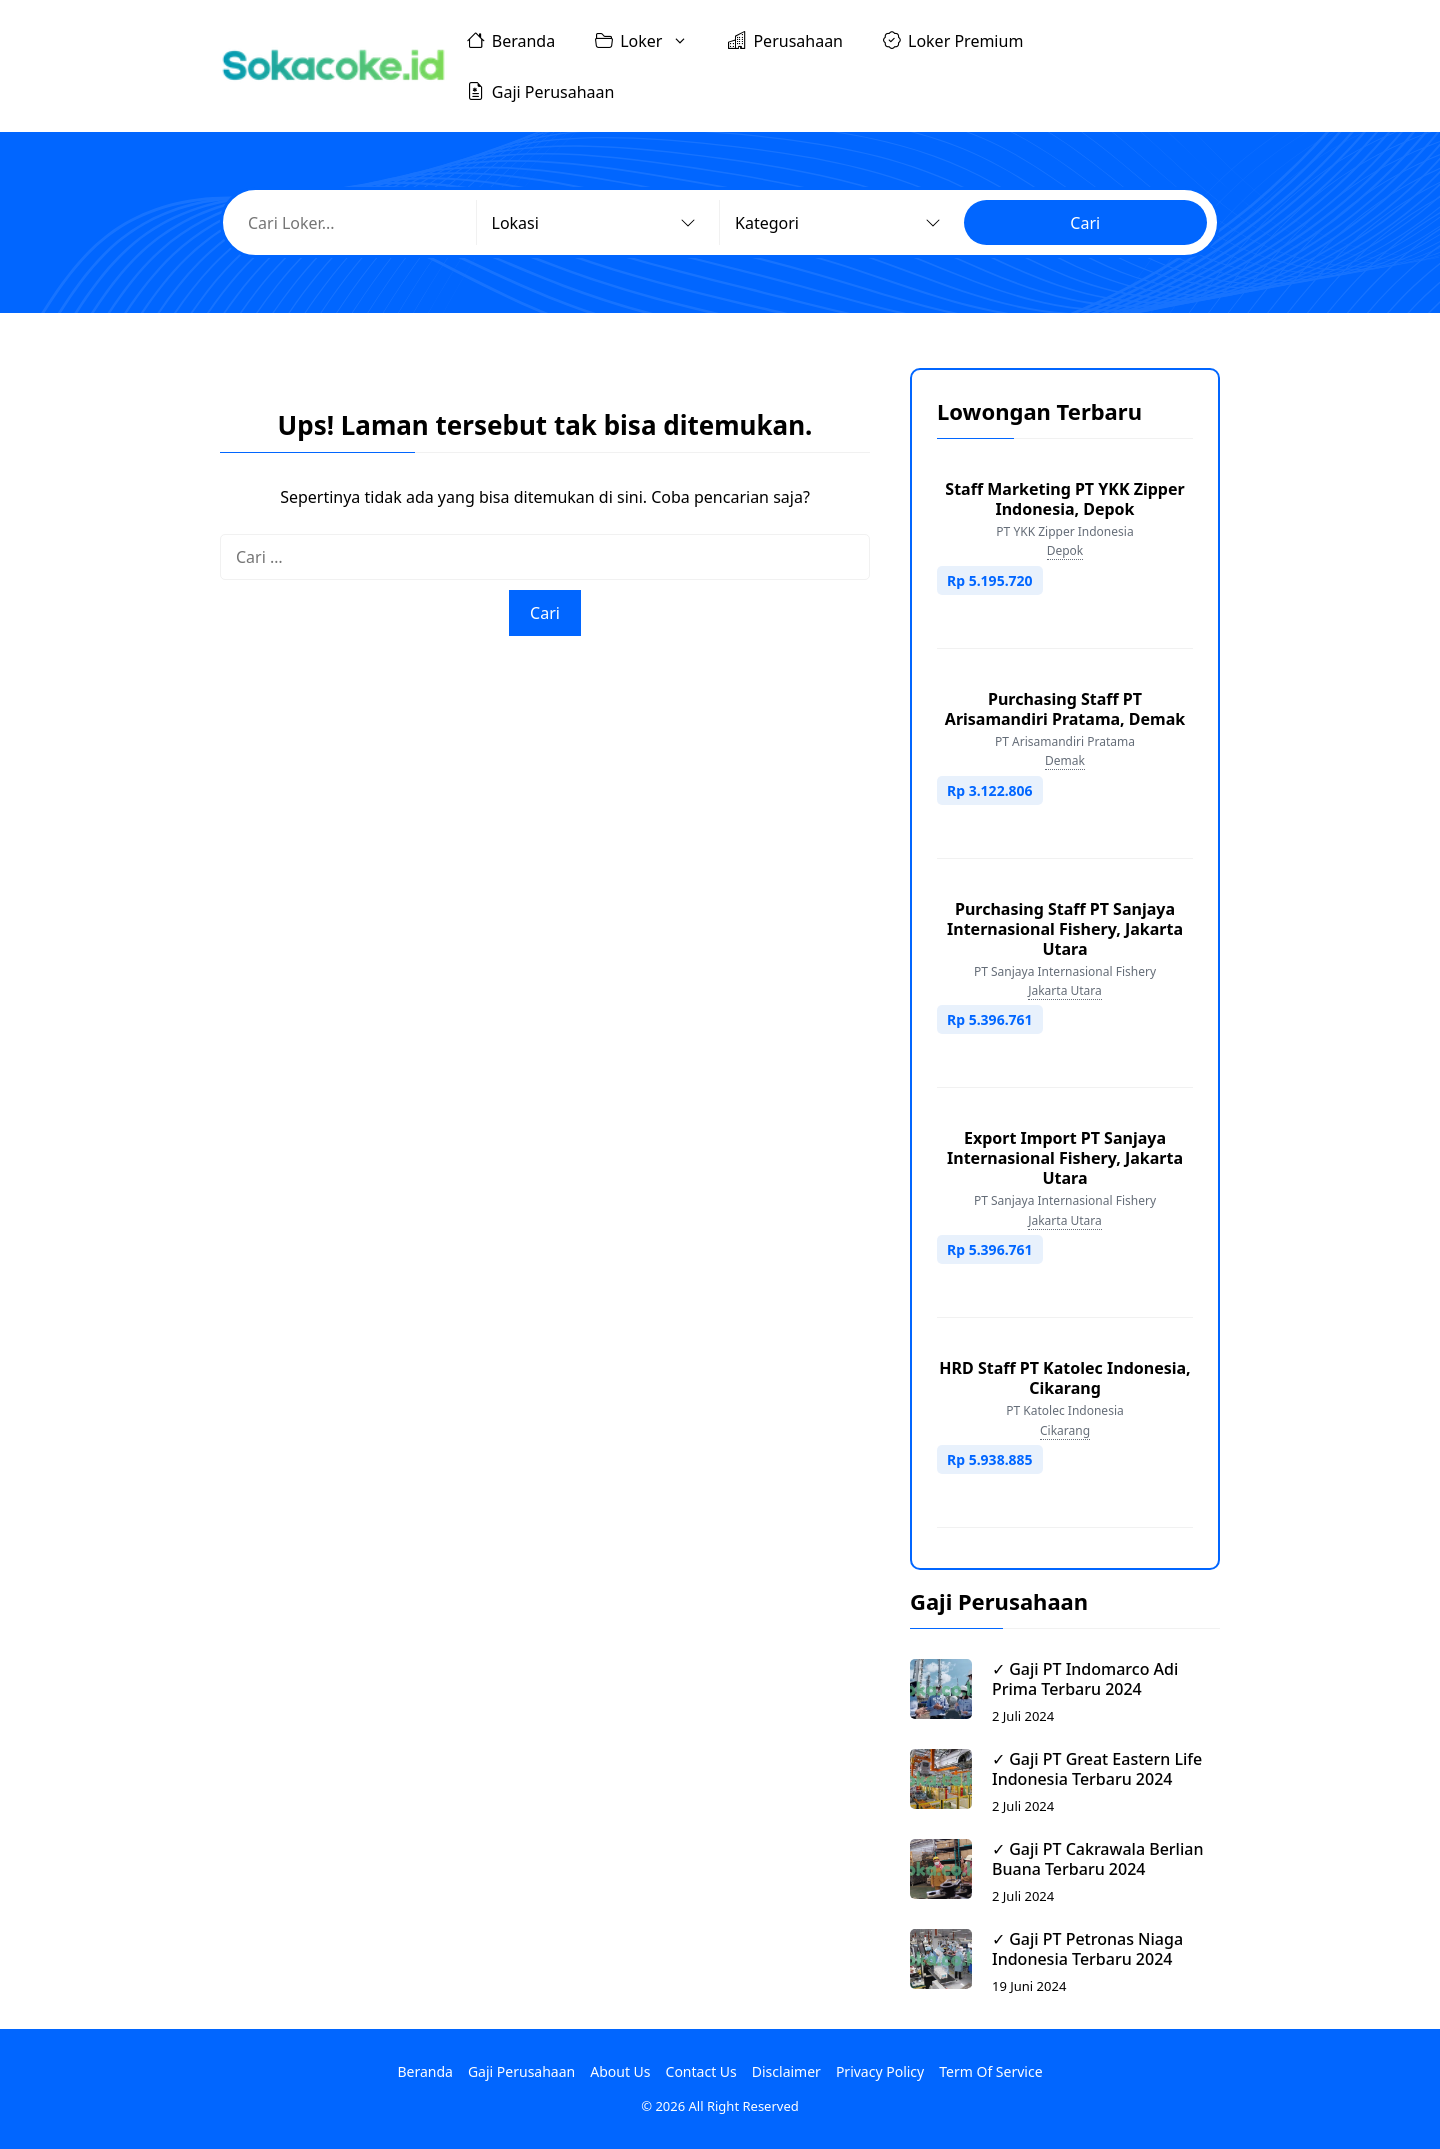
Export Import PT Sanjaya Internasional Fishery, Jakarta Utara (1065, 1158)
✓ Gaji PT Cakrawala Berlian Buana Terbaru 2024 (1097, 1859)
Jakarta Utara (1065, 990)
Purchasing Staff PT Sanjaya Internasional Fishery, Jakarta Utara (1065, 929)
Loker (651, 40)
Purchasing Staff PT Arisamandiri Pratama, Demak (1065, 709)
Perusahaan (785, 40)
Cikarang (1065, 1430)
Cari (1085, 223)
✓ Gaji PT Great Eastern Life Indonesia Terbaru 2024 (1097, 1769)
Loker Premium (953, 40)
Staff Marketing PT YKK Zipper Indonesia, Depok (1064, 499)
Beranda (511, 40)
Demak (1065, 760)
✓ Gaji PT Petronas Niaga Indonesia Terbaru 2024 (1087, 1949)
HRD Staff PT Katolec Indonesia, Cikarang (1064, 1378)
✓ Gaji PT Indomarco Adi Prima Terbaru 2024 (1085, 1679)
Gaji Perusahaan (541, 91)
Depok (1065, 550)
